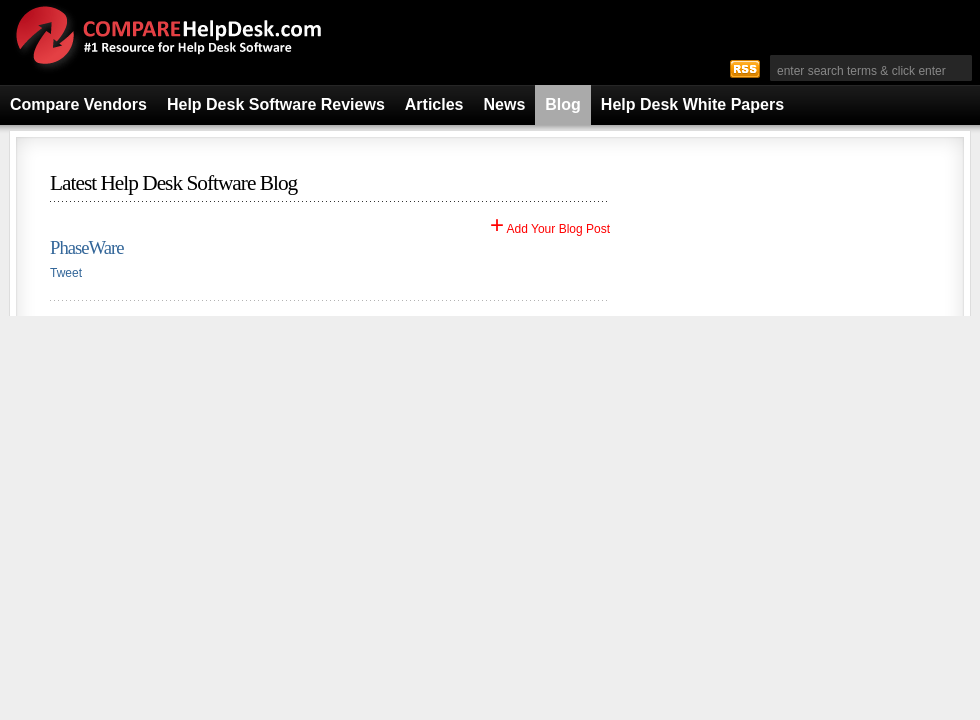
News (505, 104)
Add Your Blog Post (550, 229)
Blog (563, 104)
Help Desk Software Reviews (276, 104)
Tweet (66, 273)
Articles (434, 104)
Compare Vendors (78, 104)
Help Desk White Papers (692, 104)
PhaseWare (86, 247)
